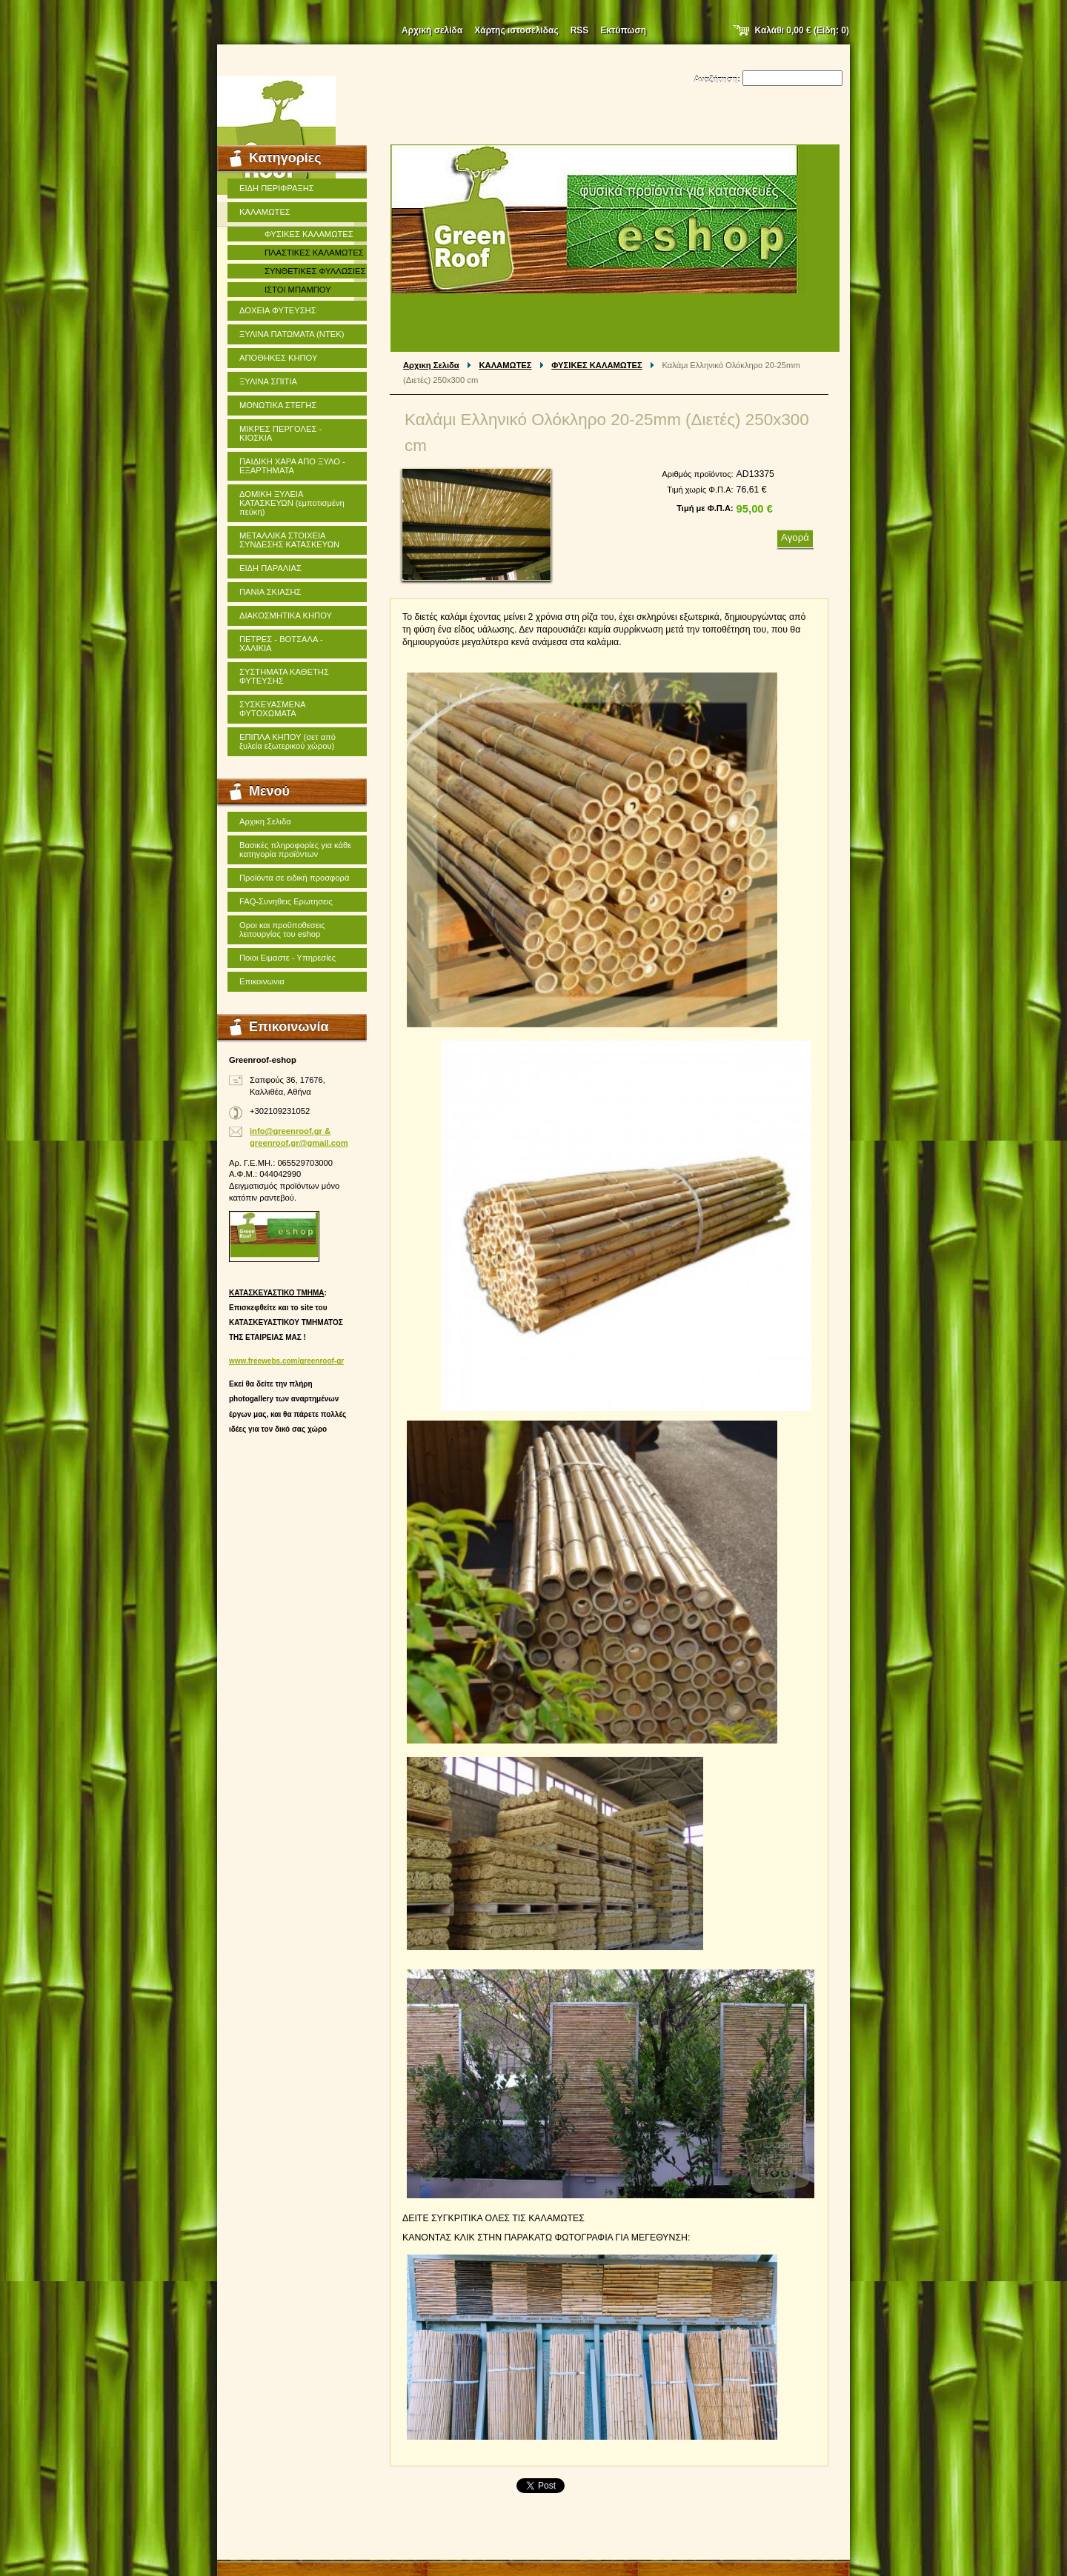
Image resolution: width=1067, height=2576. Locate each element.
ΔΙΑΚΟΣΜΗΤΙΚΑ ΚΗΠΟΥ (285, 615)
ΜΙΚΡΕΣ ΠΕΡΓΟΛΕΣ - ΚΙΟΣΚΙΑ (280, 433)
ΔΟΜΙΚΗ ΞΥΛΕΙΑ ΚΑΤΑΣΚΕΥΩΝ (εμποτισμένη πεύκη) (292, 503)
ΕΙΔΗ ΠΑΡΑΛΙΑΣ (270, 568)
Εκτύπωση (623, 30)
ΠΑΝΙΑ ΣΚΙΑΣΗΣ (270, 591)
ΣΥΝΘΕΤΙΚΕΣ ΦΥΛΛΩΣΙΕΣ (315, 271)
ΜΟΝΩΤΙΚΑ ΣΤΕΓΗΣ (277, 405)
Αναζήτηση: (717, 79)
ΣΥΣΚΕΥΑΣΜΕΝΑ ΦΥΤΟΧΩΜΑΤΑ (272, 709)
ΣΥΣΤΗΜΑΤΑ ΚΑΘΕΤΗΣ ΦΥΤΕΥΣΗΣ (284, 676)
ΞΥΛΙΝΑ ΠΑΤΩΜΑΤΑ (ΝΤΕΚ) (291, 334)
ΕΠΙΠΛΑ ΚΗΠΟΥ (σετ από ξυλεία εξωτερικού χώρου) (287, 741)
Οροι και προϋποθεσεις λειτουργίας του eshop (282, 929)
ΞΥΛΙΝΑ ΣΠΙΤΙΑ (268, 381)
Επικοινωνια (262, 981)
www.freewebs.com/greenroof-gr (286, 1361)
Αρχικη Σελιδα (431, 365)
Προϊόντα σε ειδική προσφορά (294, 877)
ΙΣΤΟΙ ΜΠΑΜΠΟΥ (298, 289)
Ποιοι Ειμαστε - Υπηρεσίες (287, 957)
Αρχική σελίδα (432, 30)
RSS (580, 30)
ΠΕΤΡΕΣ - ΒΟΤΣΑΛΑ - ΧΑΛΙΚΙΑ (281, 644)
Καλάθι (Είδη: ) (802, 30)
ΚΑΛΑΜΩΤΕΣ (505, 365)
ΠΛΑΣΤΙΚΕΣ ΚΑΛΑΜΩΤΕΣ (314, 252)
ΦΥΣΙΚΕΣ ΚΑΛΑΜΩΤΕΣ (596, 365)
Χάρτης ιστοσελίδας (516, 30)
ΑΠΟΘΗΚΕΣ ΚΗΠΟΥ (278, 357)
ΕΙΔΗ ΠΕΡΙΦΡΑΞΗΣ (276, 188)
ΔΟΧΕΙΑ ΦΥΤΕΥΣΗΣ (277, 310)
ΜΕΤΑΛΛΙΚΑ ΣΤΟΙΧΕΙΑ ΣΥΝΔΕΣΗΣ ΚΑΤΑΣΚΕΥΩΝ (289, 540)
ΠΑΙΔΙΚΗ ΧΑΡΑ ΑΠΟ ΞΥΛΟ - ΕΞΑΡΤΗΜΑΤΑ (292, 466)
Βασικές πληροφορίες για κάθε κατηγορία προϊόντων (295, 849)
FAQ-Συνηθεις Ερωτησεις (286, 901)
